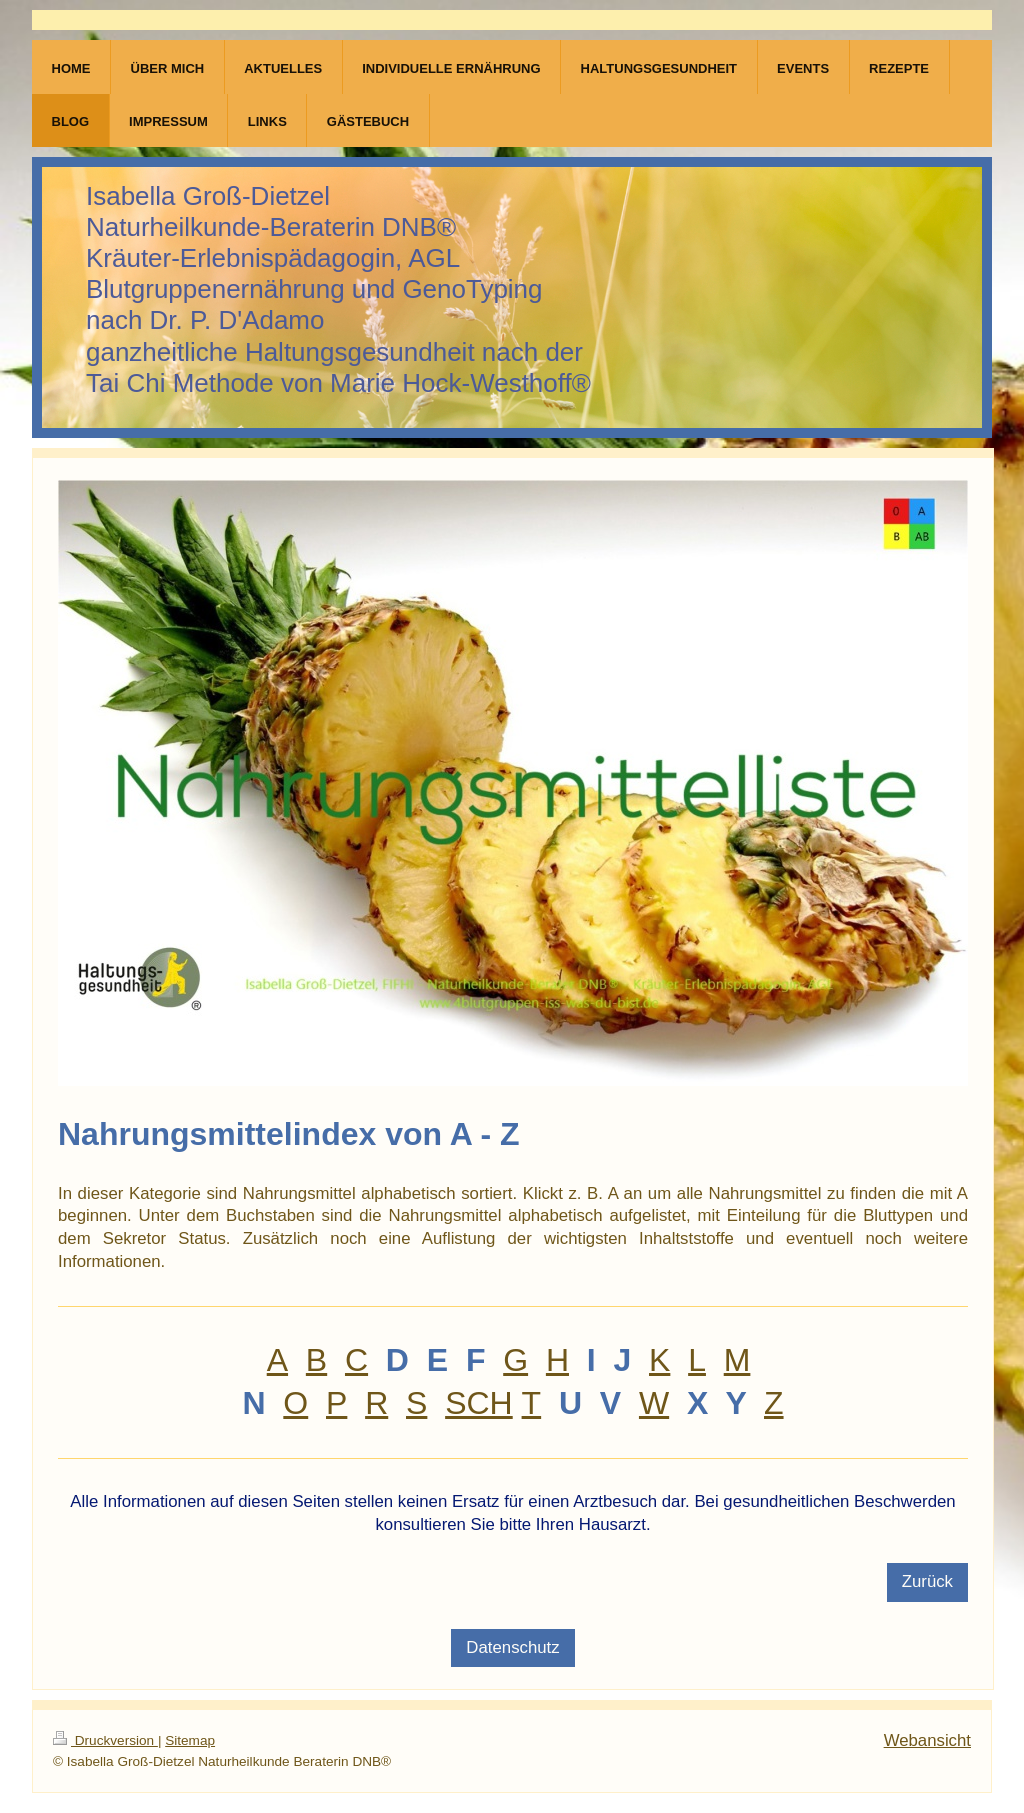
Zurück (927, 1581)
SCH (479, 1403)
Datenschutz (512, 1647)
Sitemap (190, 1740)
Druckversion (105, 1740)
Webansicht (927, 1740)
